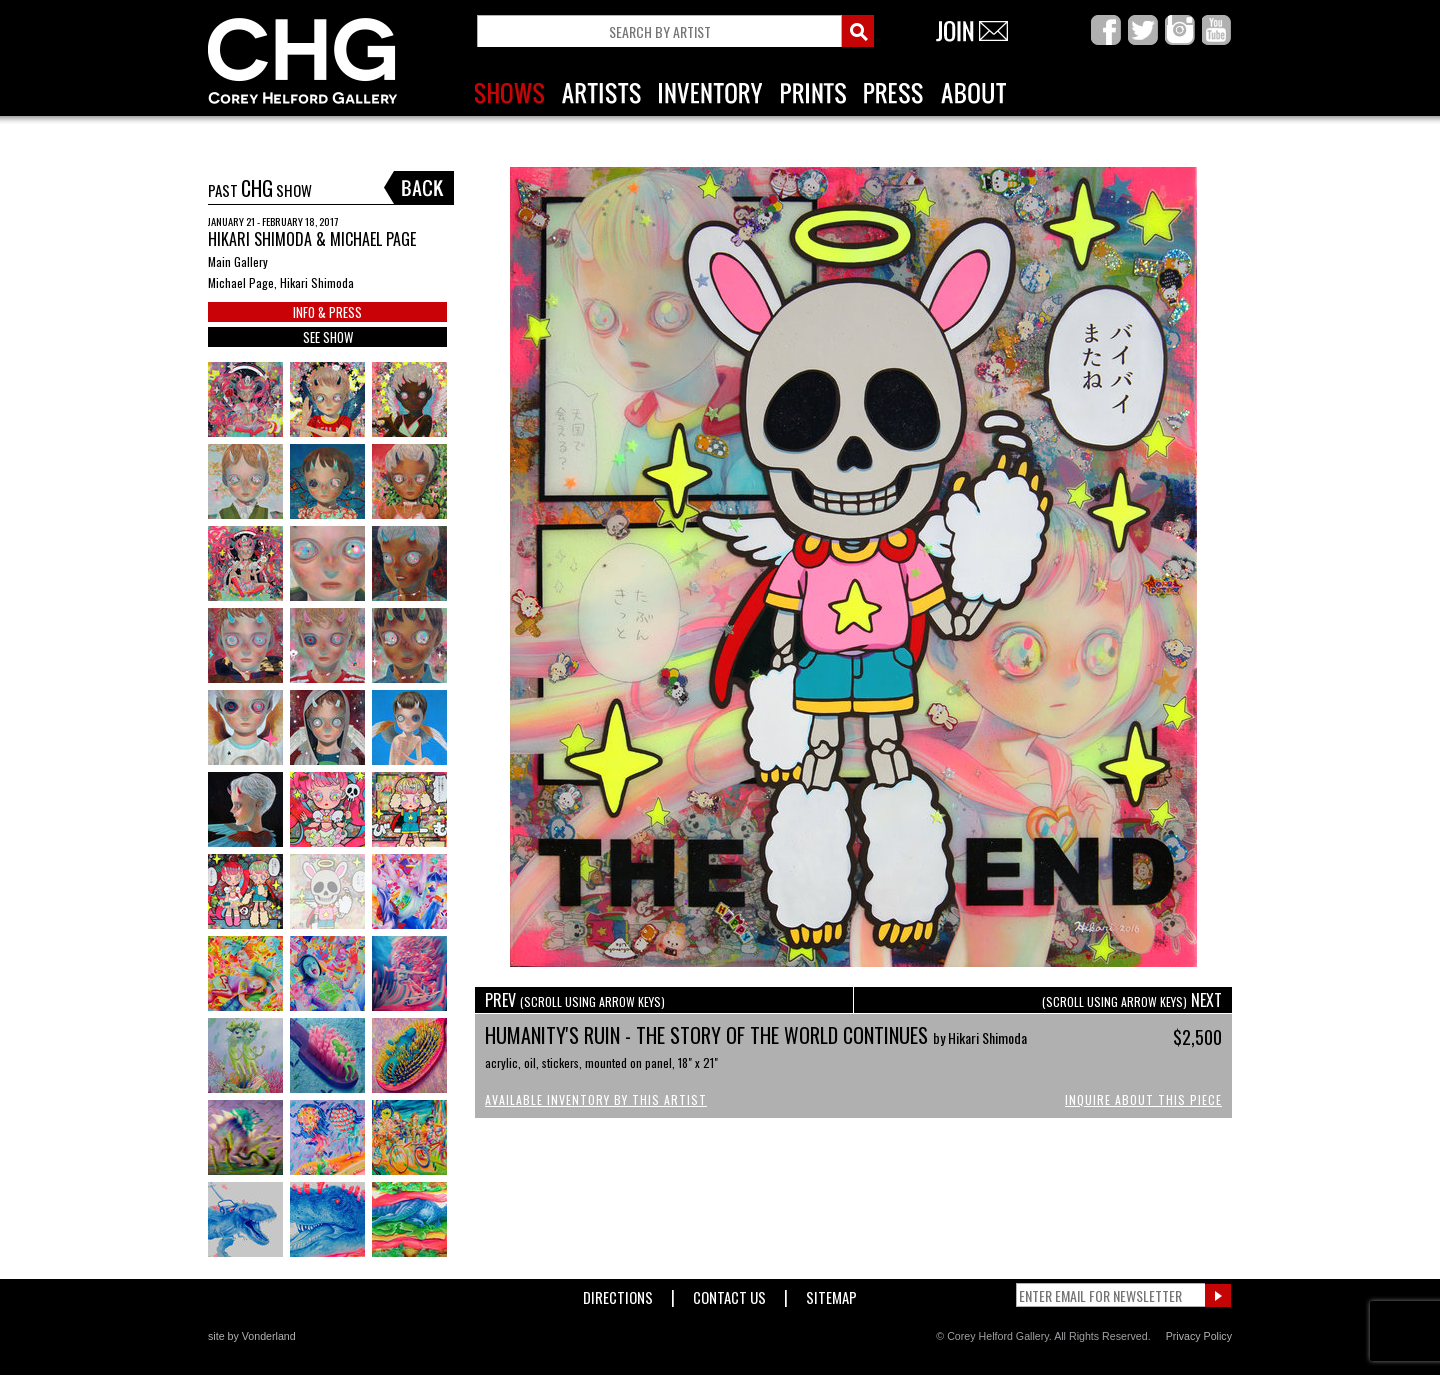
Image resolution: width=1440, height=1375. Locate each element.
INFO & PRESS (327, 312)
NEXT (1132, 1000)
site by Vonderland (252, 1336)
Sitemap (831, 1293)
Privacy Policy (1199, 1336)
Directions (618, 1293)
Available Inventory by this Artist (596, 1099)
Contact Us (729, 1293)
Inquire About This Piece (1143, 1099)
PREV (575, 1000)
